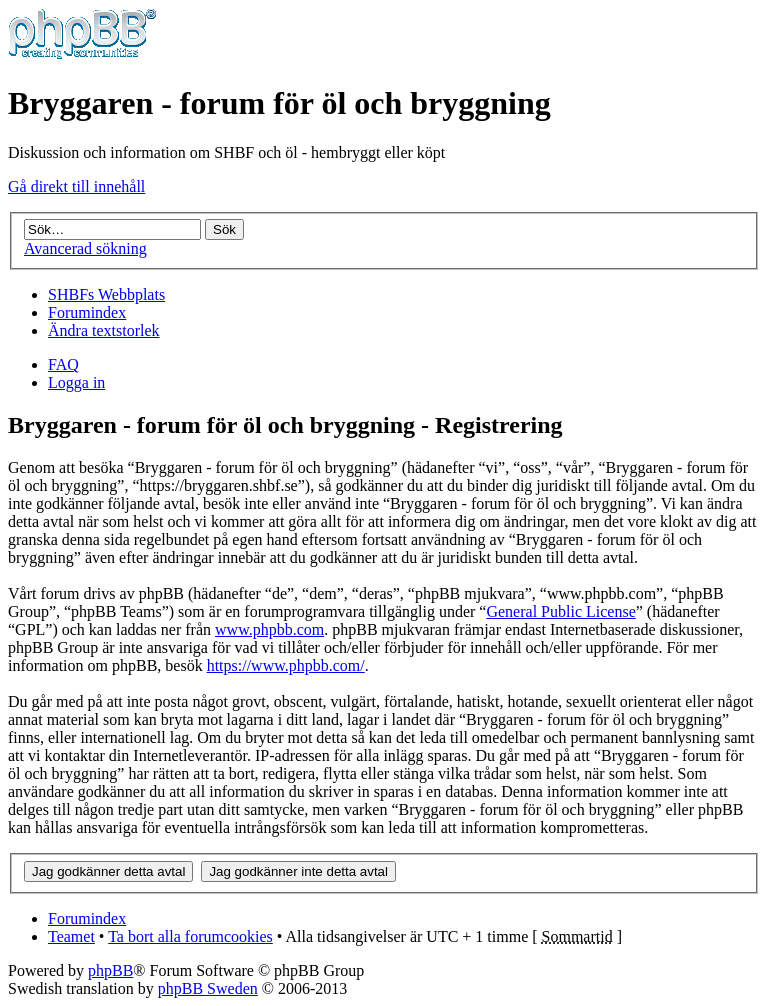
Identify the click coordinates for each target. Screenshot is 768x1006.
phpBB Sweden (208, 988)
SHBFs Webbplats (106, 294)
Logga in (76, 382)
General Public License (560, 611)
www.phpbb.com (269, 629)
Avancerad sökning (85, 248)
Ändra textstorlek (104, 330)
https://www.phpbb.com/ (286, 665)
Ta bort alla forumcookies (190, 936)
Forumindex (87, 312)
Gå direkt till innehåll (76, 186)
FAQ (63, 364)
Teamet (71, 936)
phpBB (110, 970)
